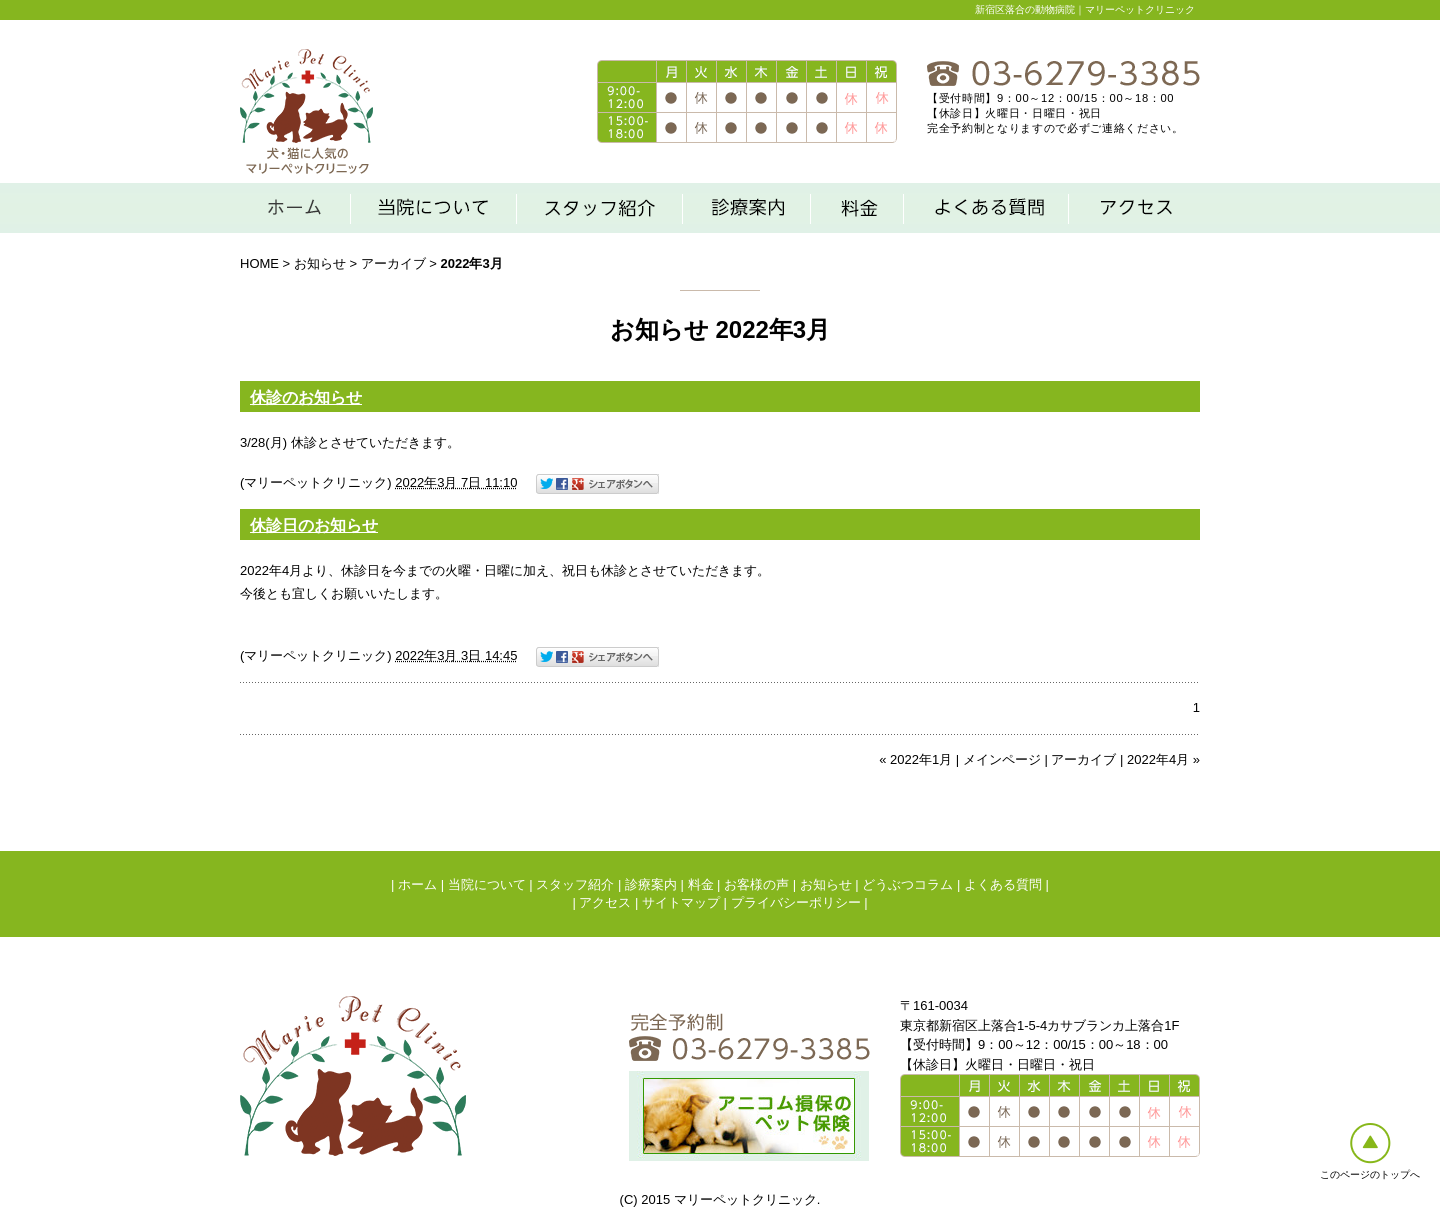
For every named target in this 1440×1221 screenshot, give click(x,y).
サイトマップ (681, 902)
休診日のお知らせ (314, 525)
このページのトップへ (1370, 1174)
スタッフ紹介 (575, 884)
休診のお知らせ (306, 397)
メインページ (1002, 759)
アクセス (605, 902)
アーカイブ (393, 263)
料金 (701, 884)
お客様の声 (756, 884)
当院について (487, 884)
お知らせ (320, 263)
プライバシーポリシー (796, 902)
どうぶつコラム (907, 884)
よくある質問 (1003, 884)
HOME (259, 263)
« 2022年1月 (915, 759)
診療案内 (651, 884)
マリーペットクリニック (315, 482)
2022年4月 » (1163, 759)
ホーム (417, 884)
